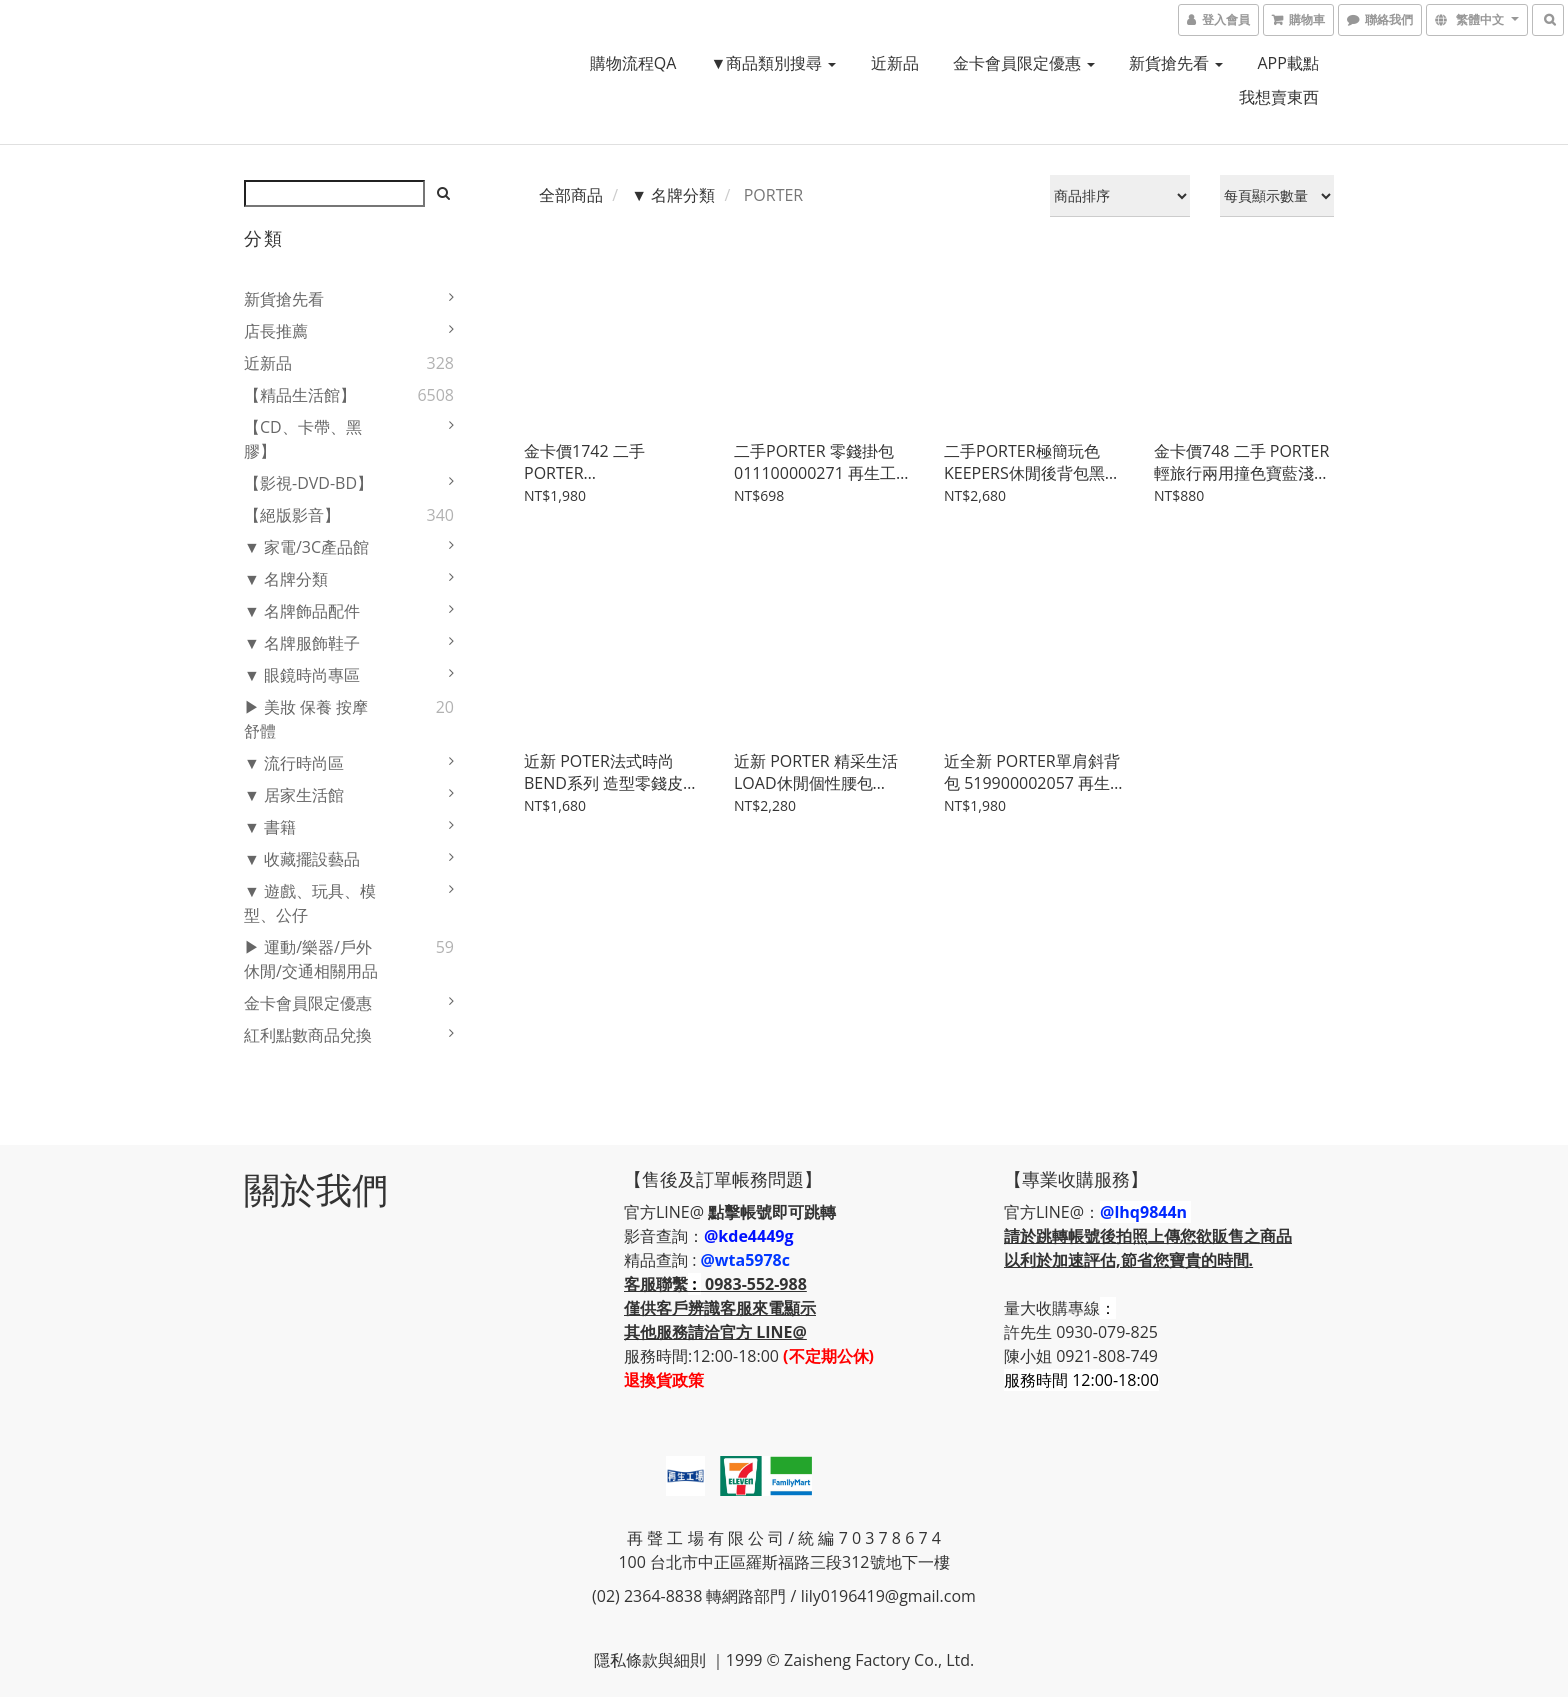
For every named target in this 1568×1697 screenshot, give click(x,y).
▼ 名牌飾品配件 (302, 611)
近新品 (895, 63)
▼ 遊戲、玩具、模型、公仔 (310, 903)
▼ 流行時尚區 (294, 763)
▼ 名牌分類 (286, 579)
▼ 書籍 (270, 827)
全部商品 (571, 195)
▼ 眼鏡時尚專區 (302, 675)
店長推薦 (276, 331)
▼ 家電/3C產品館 (306, 547)
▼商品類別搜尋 (773, 63)
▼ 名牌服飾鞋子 (302, 643)
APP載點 (1287, 63)
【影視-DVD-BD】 (308, 483)
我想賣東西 (1279, 97)
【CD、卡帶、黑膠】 (303, 439)
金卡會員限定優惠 (1024, 63)
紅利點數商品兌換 (308, 1035)
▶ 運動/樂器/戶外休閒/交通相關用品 (311, 959)
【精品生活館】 (300, 395)
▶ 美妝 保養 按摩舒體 (306, 719)
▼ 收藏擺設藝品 (302, 859)
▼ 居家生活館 (294, 795)
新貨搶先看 (1176, 63)
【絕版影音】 (292, 515)
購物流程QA (633, 63)
